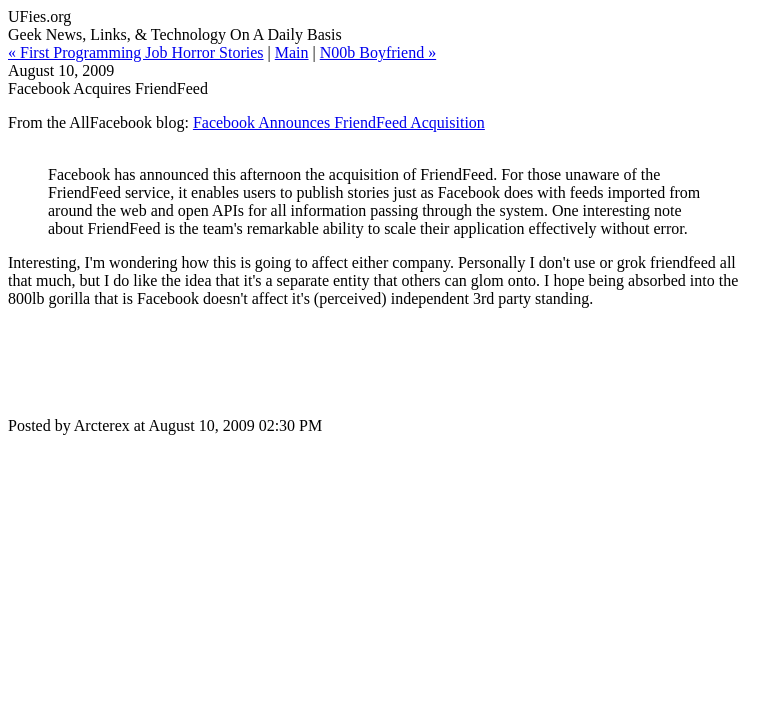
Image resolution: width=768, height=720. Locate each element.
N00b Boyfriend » (378, 52)
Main (292, 52)
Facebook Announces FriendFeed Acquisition (339, 122)
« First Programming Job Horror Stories (136, 52)
